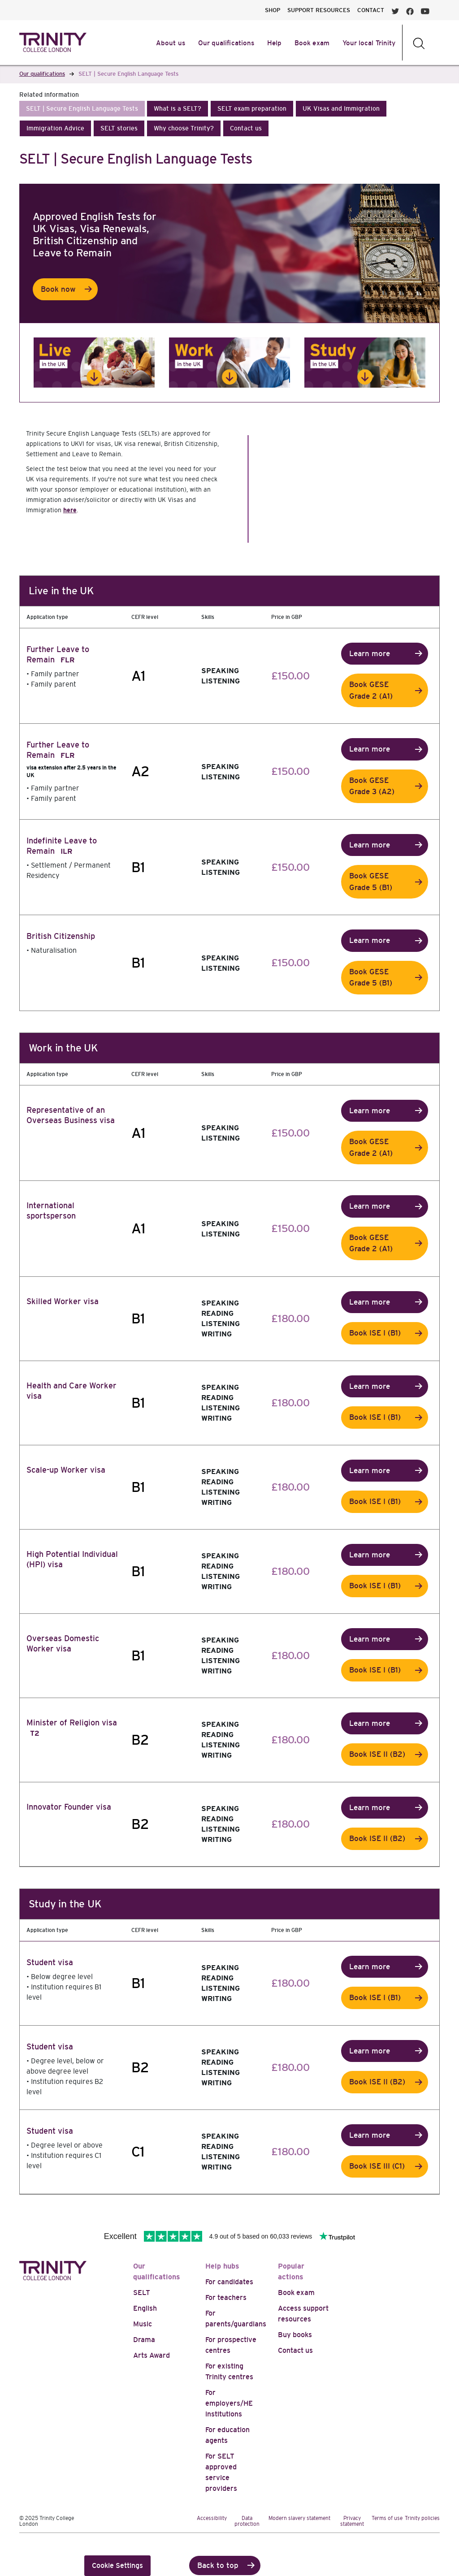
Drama (144, 2339)
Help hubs (222, 2266)
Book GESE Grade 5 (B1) (370, 882)
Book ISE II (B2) (377, 1754)
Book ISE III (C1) (377, 2166)
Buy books (295, 2334)
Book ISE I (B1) (375, 1333)
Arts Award (151, 2355)
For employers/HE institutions (229, 2403)
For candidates (229, 2282)
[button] (82, 109)
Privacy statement (352, 2521)
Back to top (217, 2565)
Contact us (295, 2350)
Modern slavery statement (299, 2518)
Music (142, 2324)
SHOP (272, 10)
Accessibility (212, 2518)
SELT (141, 2292)
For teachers (226, 2297)
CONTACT (370, 10)
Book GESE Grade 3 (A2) (371, 786)
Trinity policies (422, 2518)
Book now (58, 289)
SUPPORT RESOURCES (318, 10)
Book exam (296, 2292)
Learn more (369, 653)
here (70, 510)
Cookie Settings (117, 2565)
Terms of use (387, 2518)
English (145, 2308)
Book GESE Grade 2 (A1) (371, 690)
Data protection (247, 2521)
